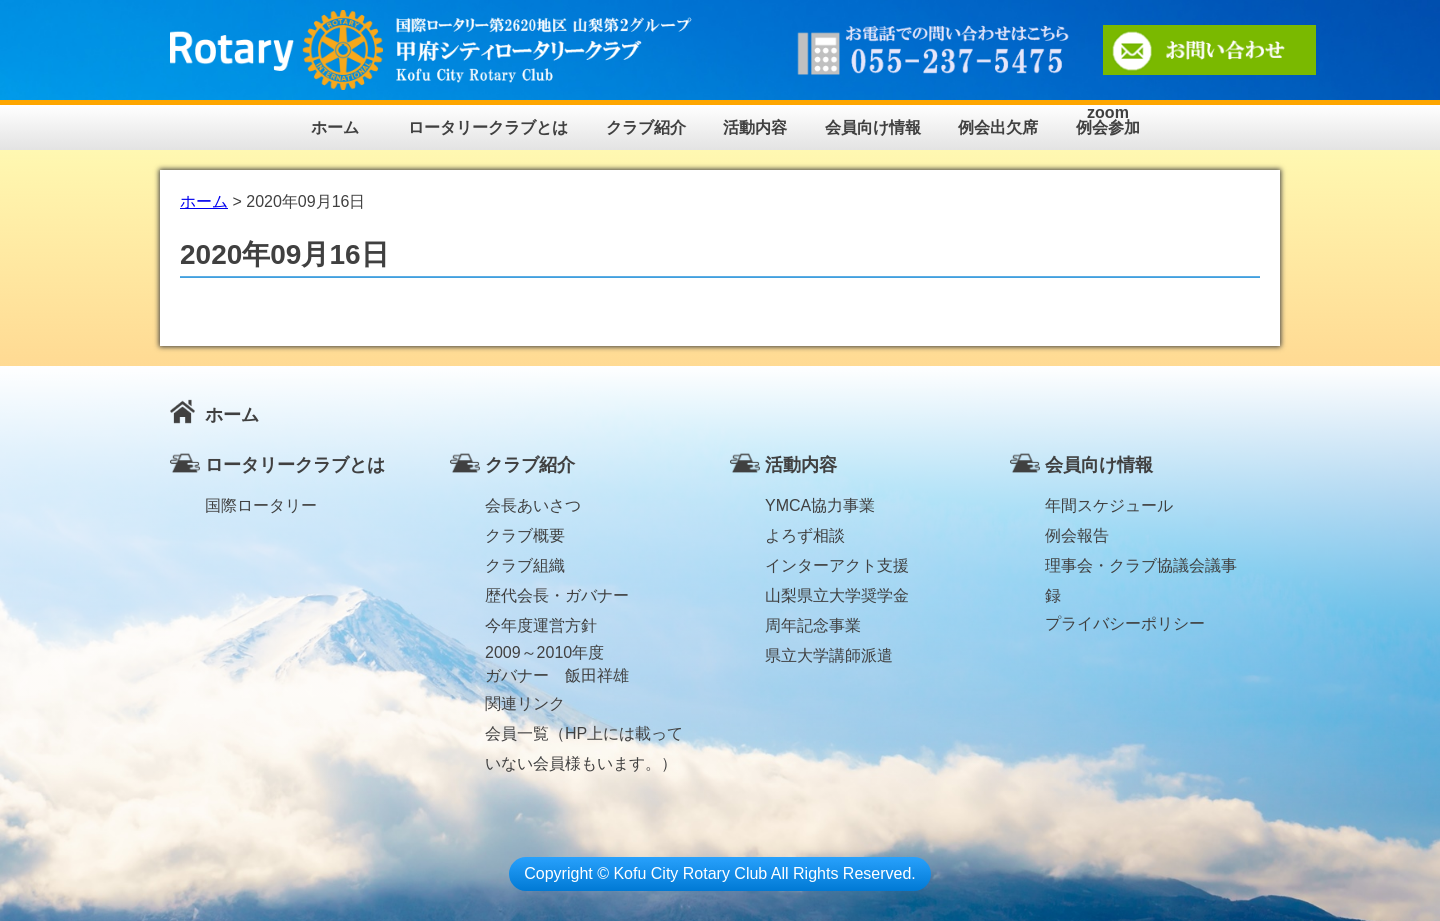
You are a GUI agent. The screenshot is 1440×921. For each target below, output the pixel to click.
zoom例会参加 (1108, 120)
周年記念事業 (813, 625)
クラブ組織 (525, 565)
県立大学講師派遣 (829, 655)
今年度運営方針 (541, 625)
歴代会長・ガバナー (557, 595)
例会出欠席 (998, 127)
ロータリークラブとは (488, 127)
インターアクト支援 (837, 565)
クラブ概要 (525, 535)
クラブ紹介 (646, 127)
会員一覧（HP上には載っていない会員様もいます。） (584, 737)
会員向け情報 (873, 127)
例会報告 (1077, 535)
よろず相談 (805, 535)
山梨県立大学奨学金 (837, 595)
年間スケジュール (1109, 505)
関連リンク (525, 703)
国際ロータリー (261, 505)
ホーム (335, 127)
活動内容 (755, 127)
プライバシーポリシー (1125, 623)
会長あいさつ (533, 505)
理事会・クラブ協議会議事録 (1141, 569)
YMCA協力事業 (820, 505)
